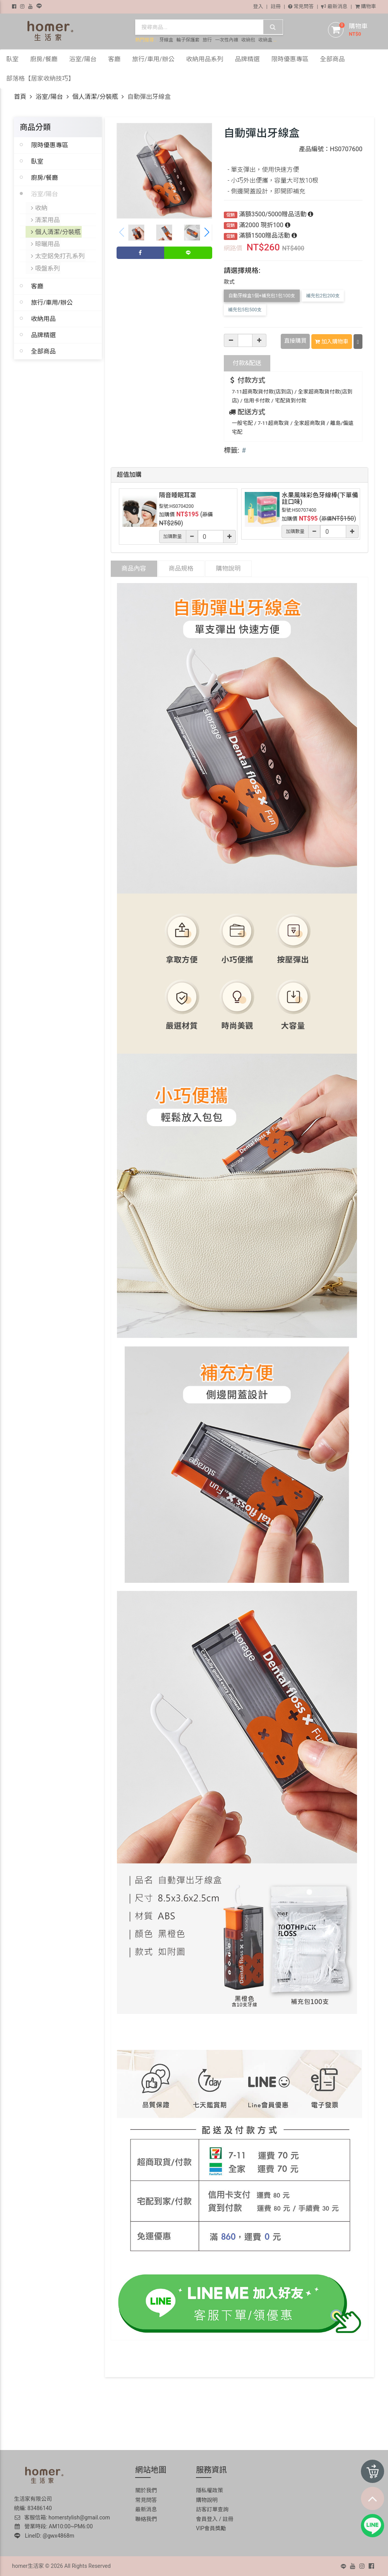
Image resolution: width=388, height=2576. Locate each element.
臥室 (37, 161)
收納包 (248, 40)
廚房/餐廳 (44, 177)
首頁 (20, 96)
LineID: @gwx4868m (44, 2535)
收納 (39, 207)
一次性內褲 (226, 40)
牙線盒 (166, 40)
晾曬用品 (45, 242)
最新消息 (334, 6)
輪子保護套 (187, 40)
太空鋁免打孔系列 (58, 254)
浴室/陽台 (49, 96)
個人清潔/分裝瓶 (95, 96)
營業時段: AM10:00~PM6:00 (54, 2526)
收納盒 (265, 40)
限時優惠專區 (49, 145)
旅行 (207, 40)
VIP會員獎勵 (211, 2527)
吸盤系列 (45, 265)
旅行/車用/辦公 (52, 299)
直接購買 (295, 341)
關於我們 (146, 2489)
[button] (207, 232)
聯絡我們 (146, 2518)
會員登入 (207, 2518)
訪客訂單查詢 (212, 2508)
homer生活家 (28, 2565)
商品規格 (180, 567)
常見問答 (301, 6)
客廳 (37, 283)
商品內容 (133, 567)
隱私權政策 (209, 2489)
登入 (258, 6)
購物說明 (228, 567)
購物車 (365, 6)
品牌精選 (43, 332)
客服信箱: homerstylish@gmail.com (62, 2517)
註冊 (276, 6)
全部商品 (43, 348)
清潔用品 (45, 219)
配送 (247, 362)
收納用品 (43, 316)
